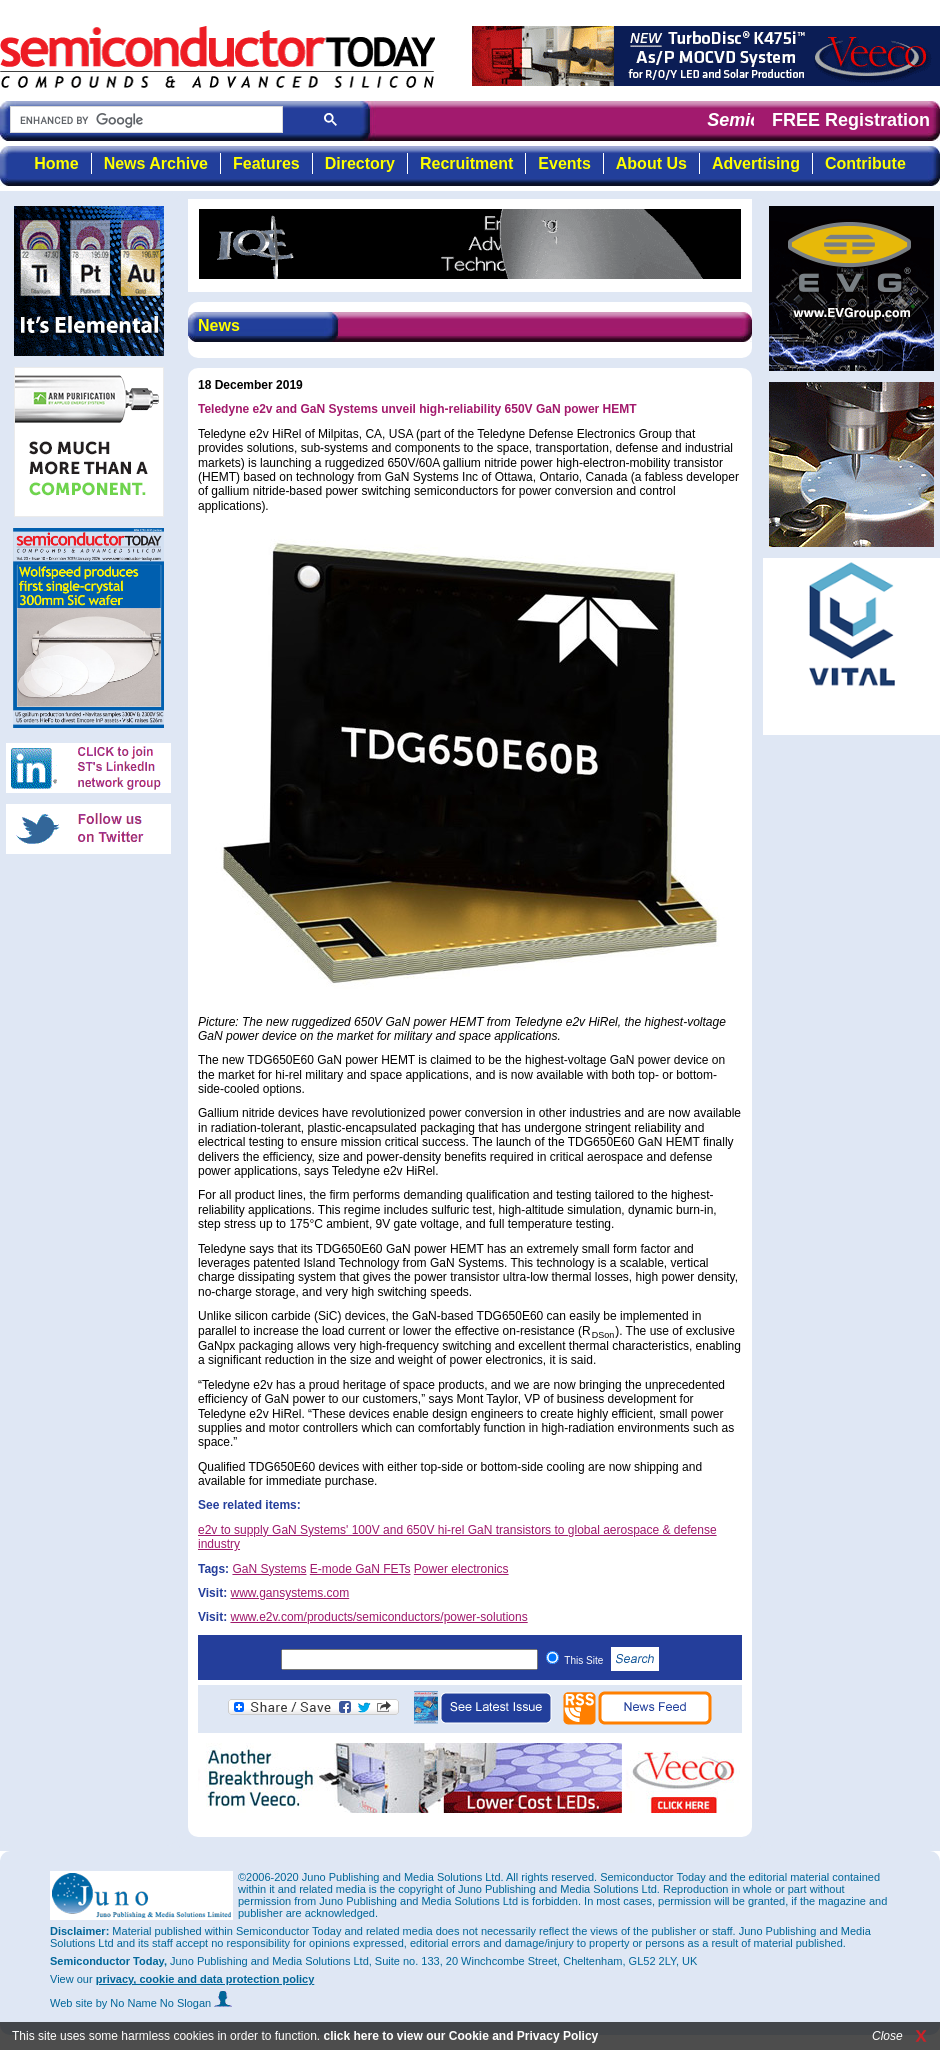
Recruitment (466, 163)
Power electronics (461, 1569)
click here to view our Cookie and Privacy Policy (460, 2036)
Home (56, 163)
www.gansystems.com (289, 1593)
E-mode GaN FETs (360, 1569)
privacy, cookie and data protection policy (205, 1979)
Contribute (865, 163)
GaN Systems (269, 1569)
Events (564, 163)
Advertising (756, 163)
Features (266, 163)
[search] (144, 120)
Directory (360, 163)
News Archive (156, 163)
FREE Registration (851, 120)
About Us (651, 163)
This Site (611, 1660)
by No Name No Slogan (164, 2003)
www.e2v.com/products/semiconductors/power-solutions (378, 1617)
